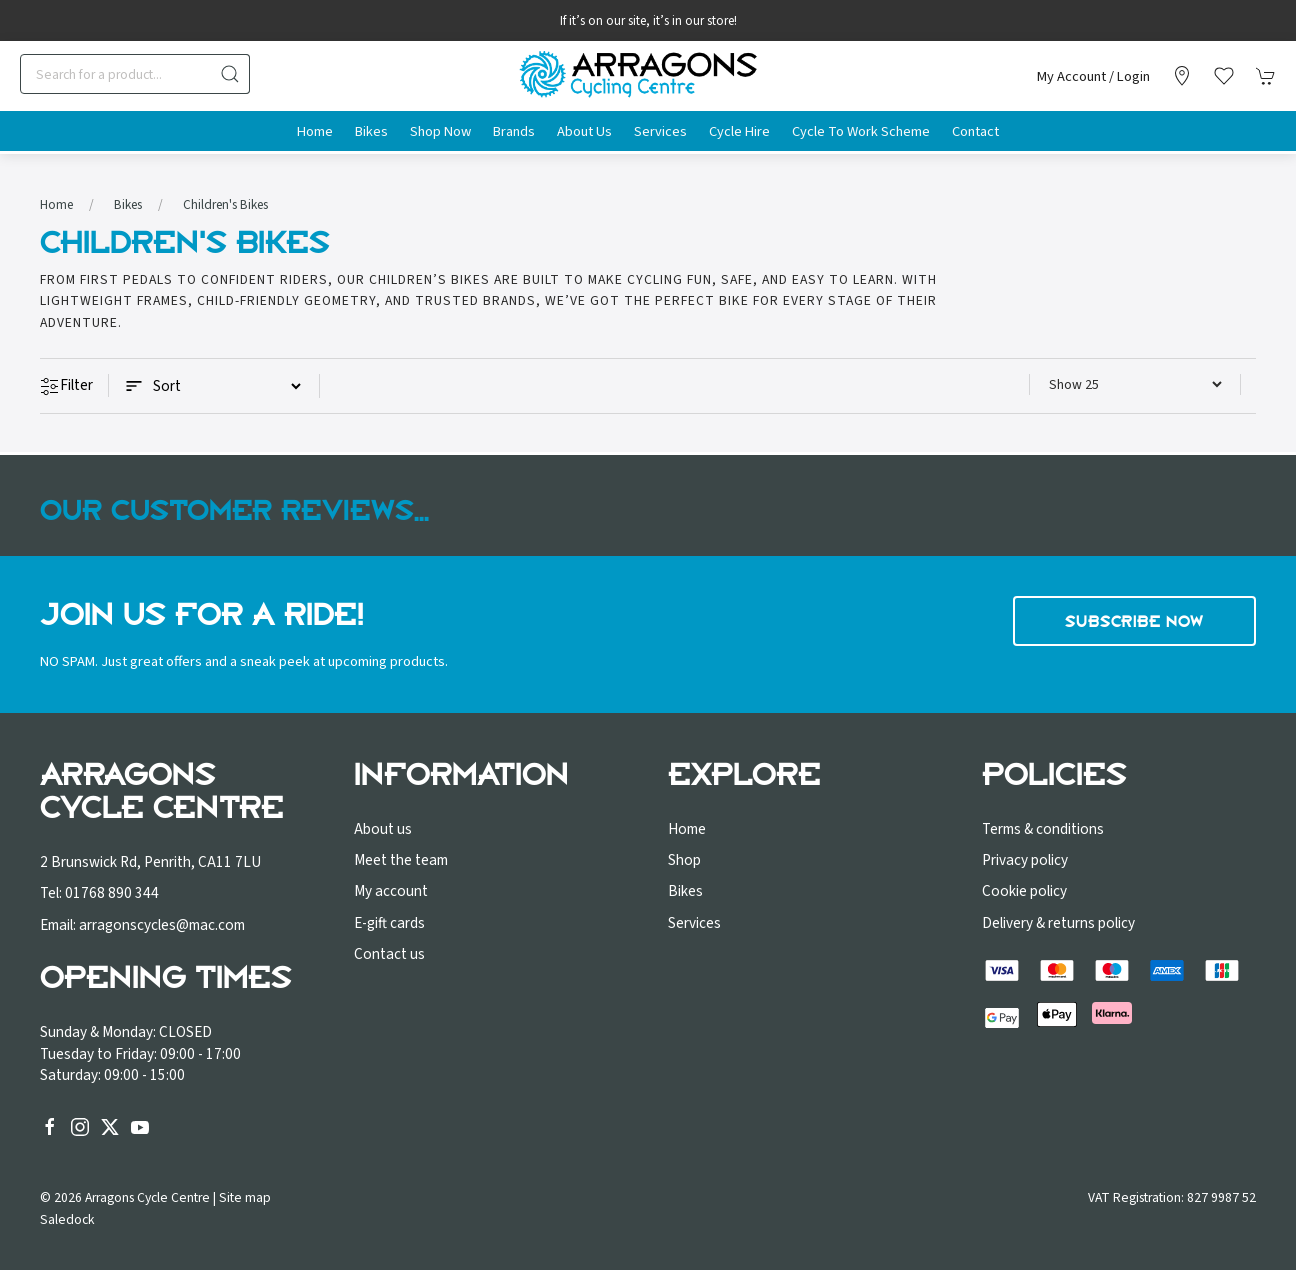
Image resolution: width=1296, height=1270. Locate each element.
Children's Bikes (225, 204)
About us (383, 829)
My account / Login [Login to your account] (1093, 76)
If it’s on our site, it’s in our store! (648, 21)
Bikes (128, 204)
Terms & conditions (1043, 829)
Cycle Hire (739, 131)
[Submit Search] (230, 74)
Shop (684, 860)
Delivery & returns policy (1058, 923)
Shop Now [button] (440, 131)
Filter (66, 385)
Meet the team (401, 860)
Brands (514, 131)
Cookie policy (1024, 891)
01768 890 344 (112, 893)
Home (315, 131)
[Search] (135, 74)
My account (391, 891)
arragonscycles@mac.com (162, 925)
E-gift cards (389, 923)
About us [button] (584, 131)
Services (694, 923)
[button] (1224, 76)
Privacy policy (1025, 860)
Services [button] (660, 131)
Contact (975, 131)
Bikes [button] (371, 131)
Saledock (67, 1219)
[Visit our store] (1182, 76)
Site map (245, 1197)
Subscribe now (1134, 621)
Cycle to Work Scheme (861, 131)
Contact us (389, 954)
